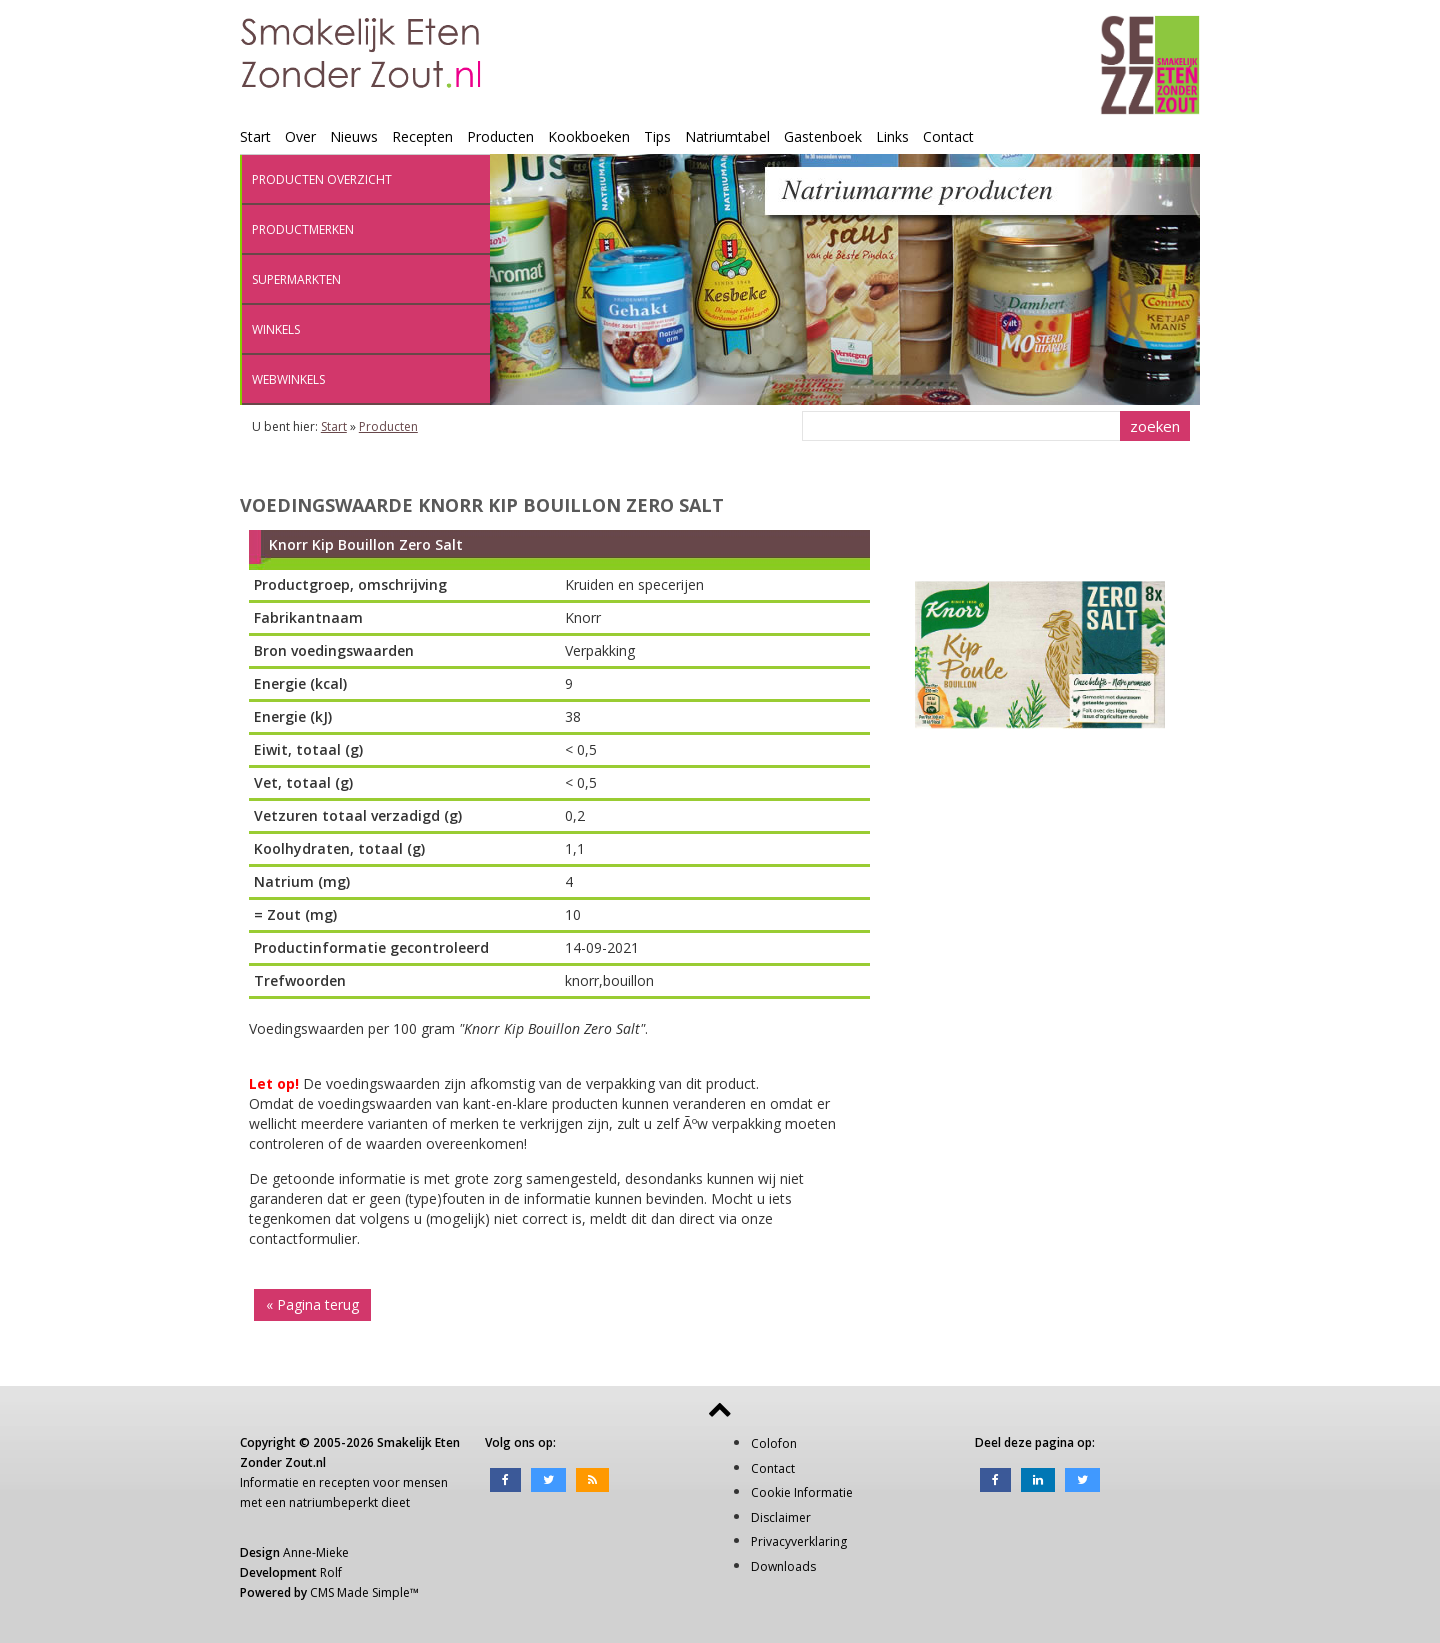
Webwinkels (288, 379)
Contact (948, 136)
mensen (425, 1482)
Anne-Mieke (316, 1552)
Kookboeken (589, 136)
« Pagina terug (312, 1304)
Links (892, 136)
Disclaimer (781, 1517)
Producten (500, 136)
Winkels (276, 329)
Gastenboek (823, 136)
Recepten (422, 136)
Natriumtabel (727, 136)
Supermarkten (296, 279)
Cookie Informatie (802, 1492)
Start (255, 136)
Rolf (331, 1572)
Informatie (269, 1482)
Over (300, 136)
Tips (657, 136)
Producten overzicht (322, 179)
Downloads (783, 1566)
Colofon (774, 1443)
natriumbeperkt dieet (349, 1502)
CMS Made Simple (360, 1592)
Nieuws (354, 136)
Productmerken (303, 229)
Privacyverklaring (799, 1541)
